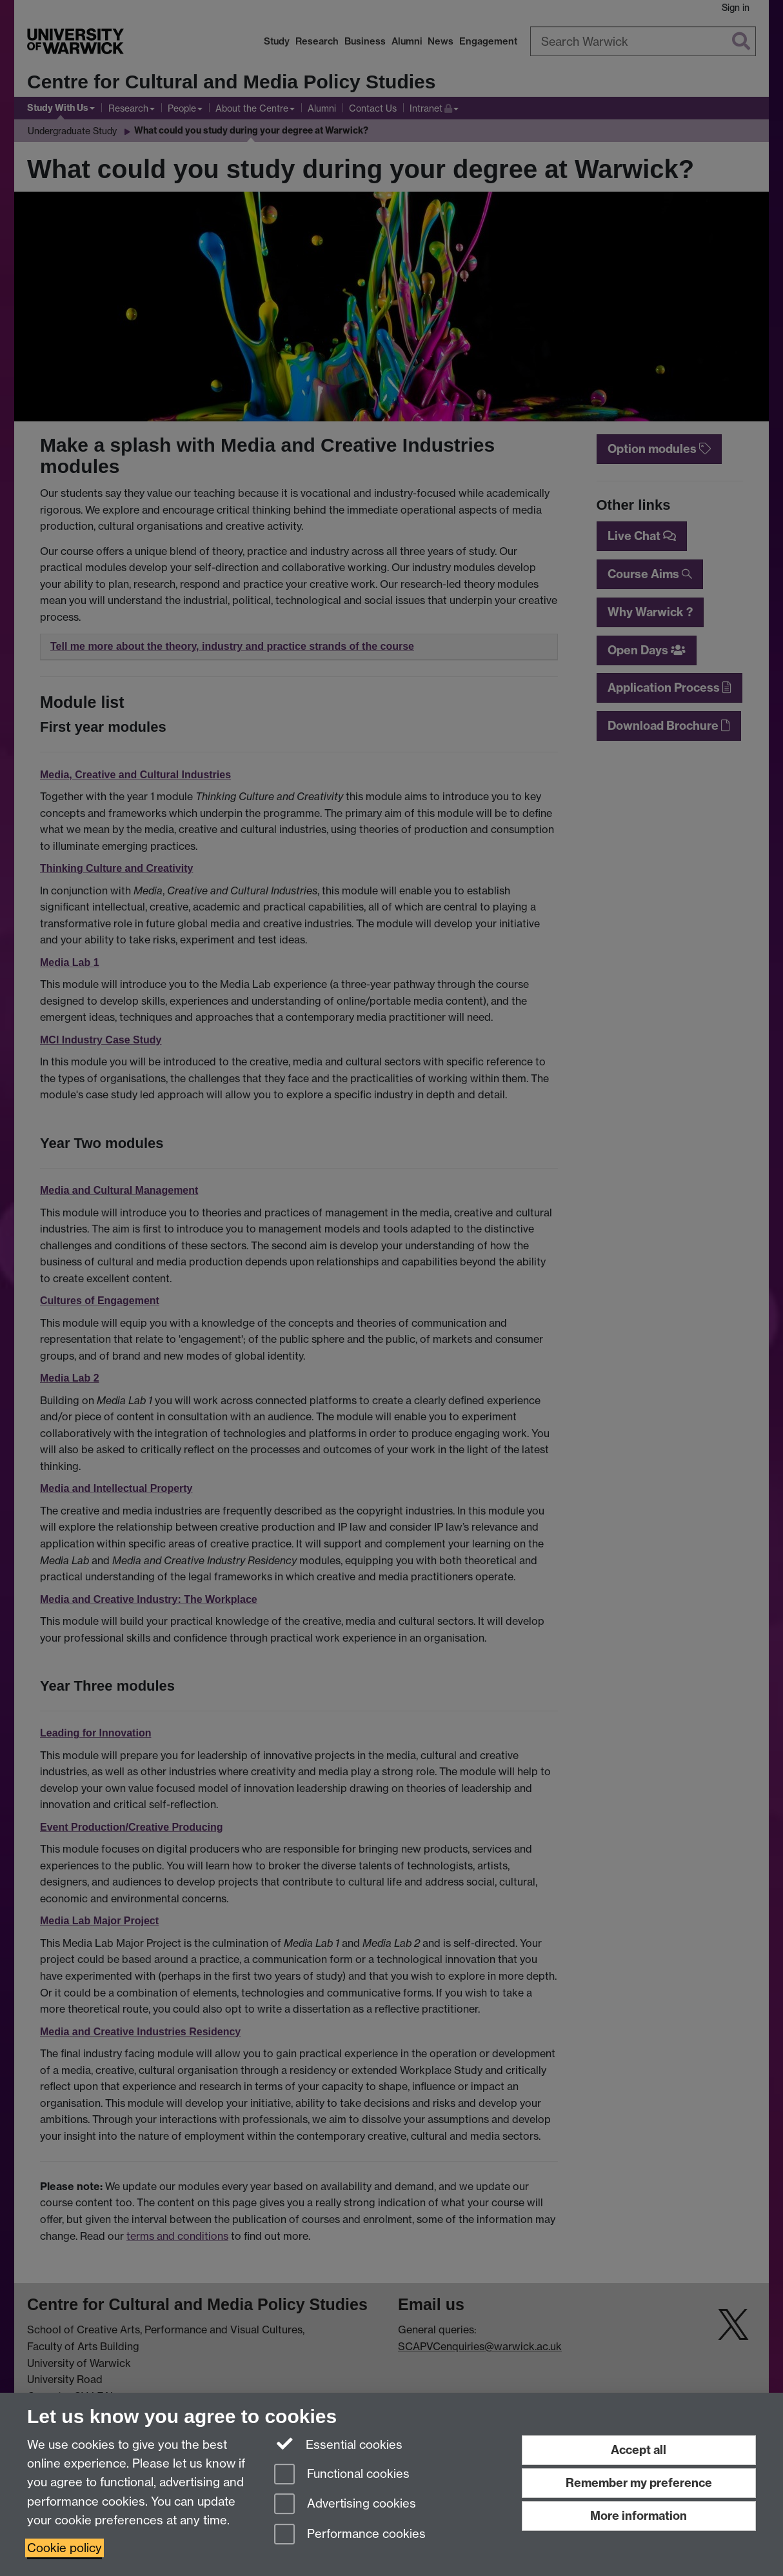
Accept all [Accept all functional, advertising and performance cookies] (638, 2449)
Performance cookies (350, 2535)
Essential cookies (338, 2443)
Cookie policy (64, 2548)
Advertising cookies (345, 2505)
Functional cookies (342, 2475)
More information (638, 2515)
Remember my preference (639, 2482)
